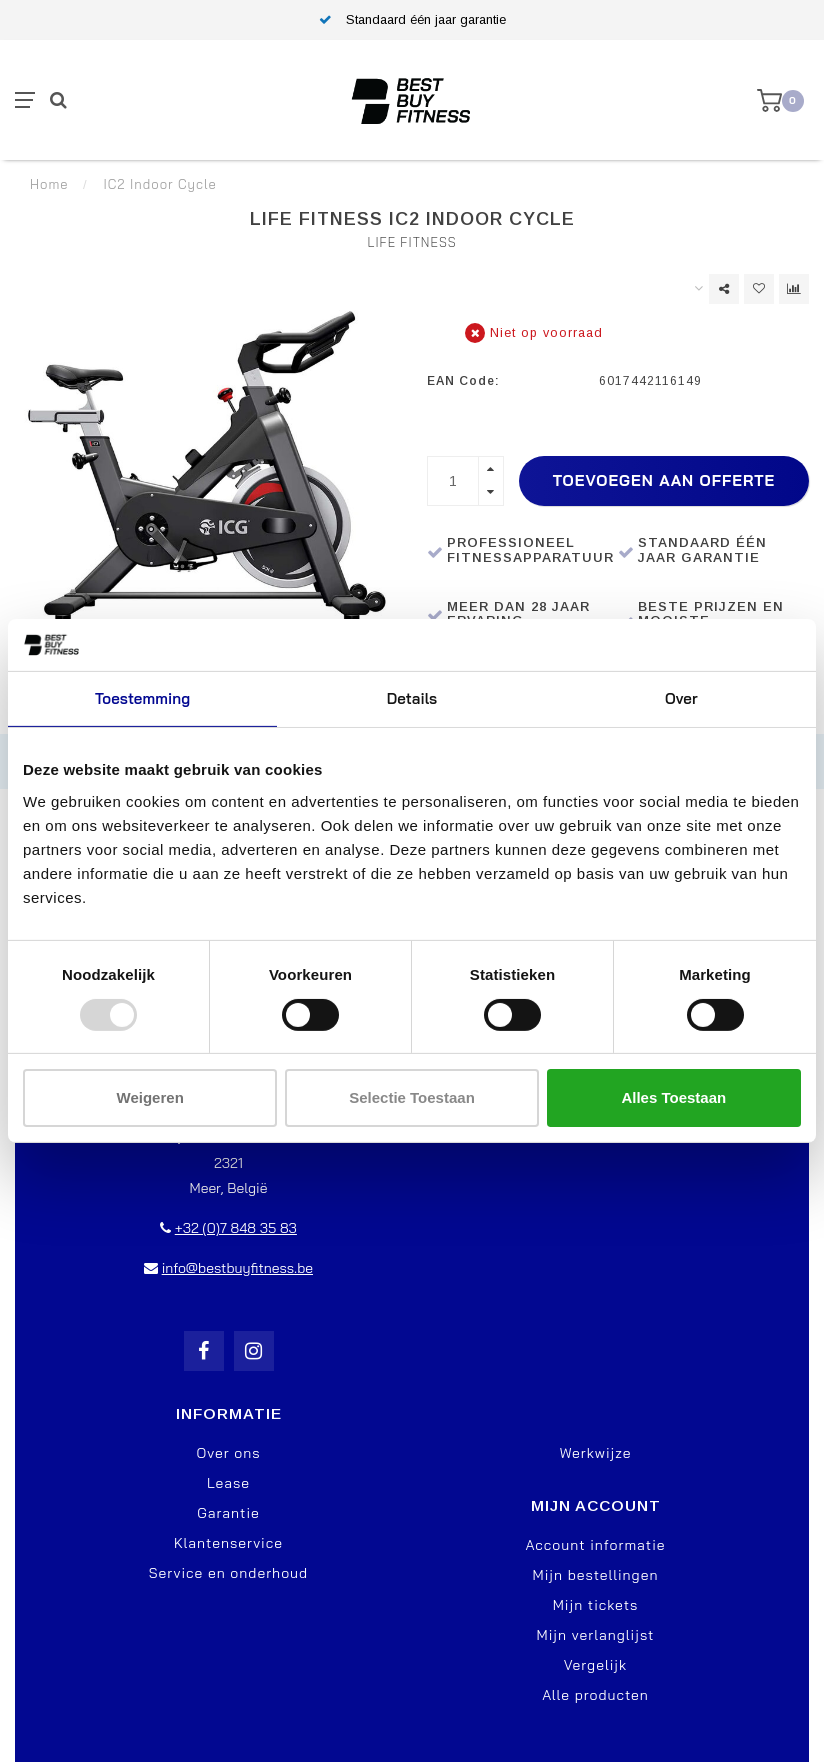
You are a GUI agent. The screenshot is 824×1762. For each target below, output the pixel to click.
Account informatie (595, 1545)
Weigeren (150, 1097)
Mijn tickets (596, 1605)
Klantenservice (228, 1543)
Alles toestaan (673, 1097)
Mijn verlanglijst (596, 1635)
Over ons (228, 1453)
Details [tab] (412, 698)
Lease (228, 1483)
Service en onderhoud (228, 1573)
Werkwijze (596, 1453)
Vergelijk (595, 1665)
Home (49, 184)
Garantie (228, 1513)
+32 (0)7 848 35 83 (236, 1228)
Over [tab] (681, 698)
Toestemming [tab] (142, 698)
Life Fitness (411, 242)
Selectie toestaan (412, 1097)
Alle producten (595, 1695)
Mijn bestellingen (596, 1575)
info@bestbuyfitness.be (237, 1268)
